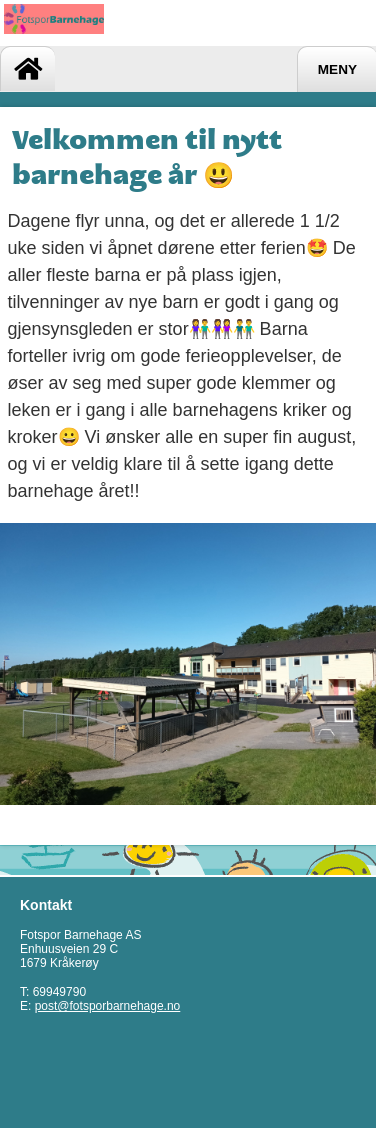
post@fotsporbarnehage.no (108, 1006)
